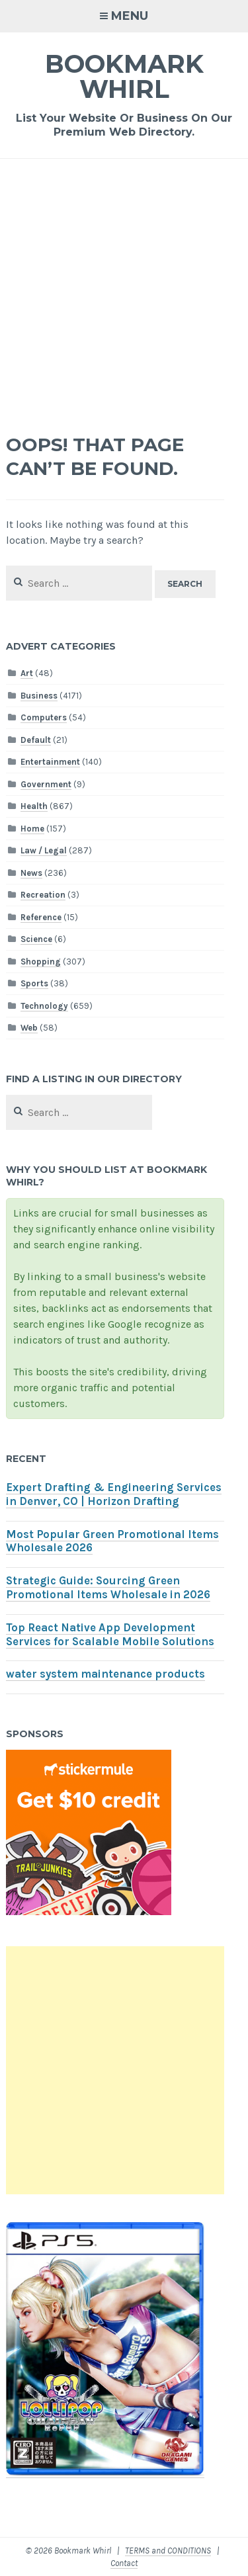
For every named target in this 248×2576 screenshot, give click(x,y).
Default (36, 740)
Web (29, 1028)
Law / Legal (44, 850)
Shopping (41, 961)
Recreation (43, 895)
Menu (129, 16)
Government (46, 784)
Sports (34, 983)
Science (36, 939)
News (31, 873)
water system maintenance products (105, 1674)
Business (39, 696)
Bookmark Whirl (124, 76)
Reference (41, 917)
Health (34, 806)
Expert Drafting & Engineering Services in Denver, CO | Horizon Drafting (114, 1494)
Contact (124, 2563)
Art (27, 673)
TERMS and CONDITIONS (168, 2550)
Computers (44, 717)
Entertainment (50, 762)
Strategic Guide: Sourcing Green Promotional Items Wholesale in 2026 (108, 1587)
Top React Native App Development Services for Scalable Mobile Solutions (110, 1634)
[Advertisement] (124, 289)
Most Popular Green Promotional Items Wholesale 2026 (112, 1541)
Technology (44, 1006)
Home (32, 829)
